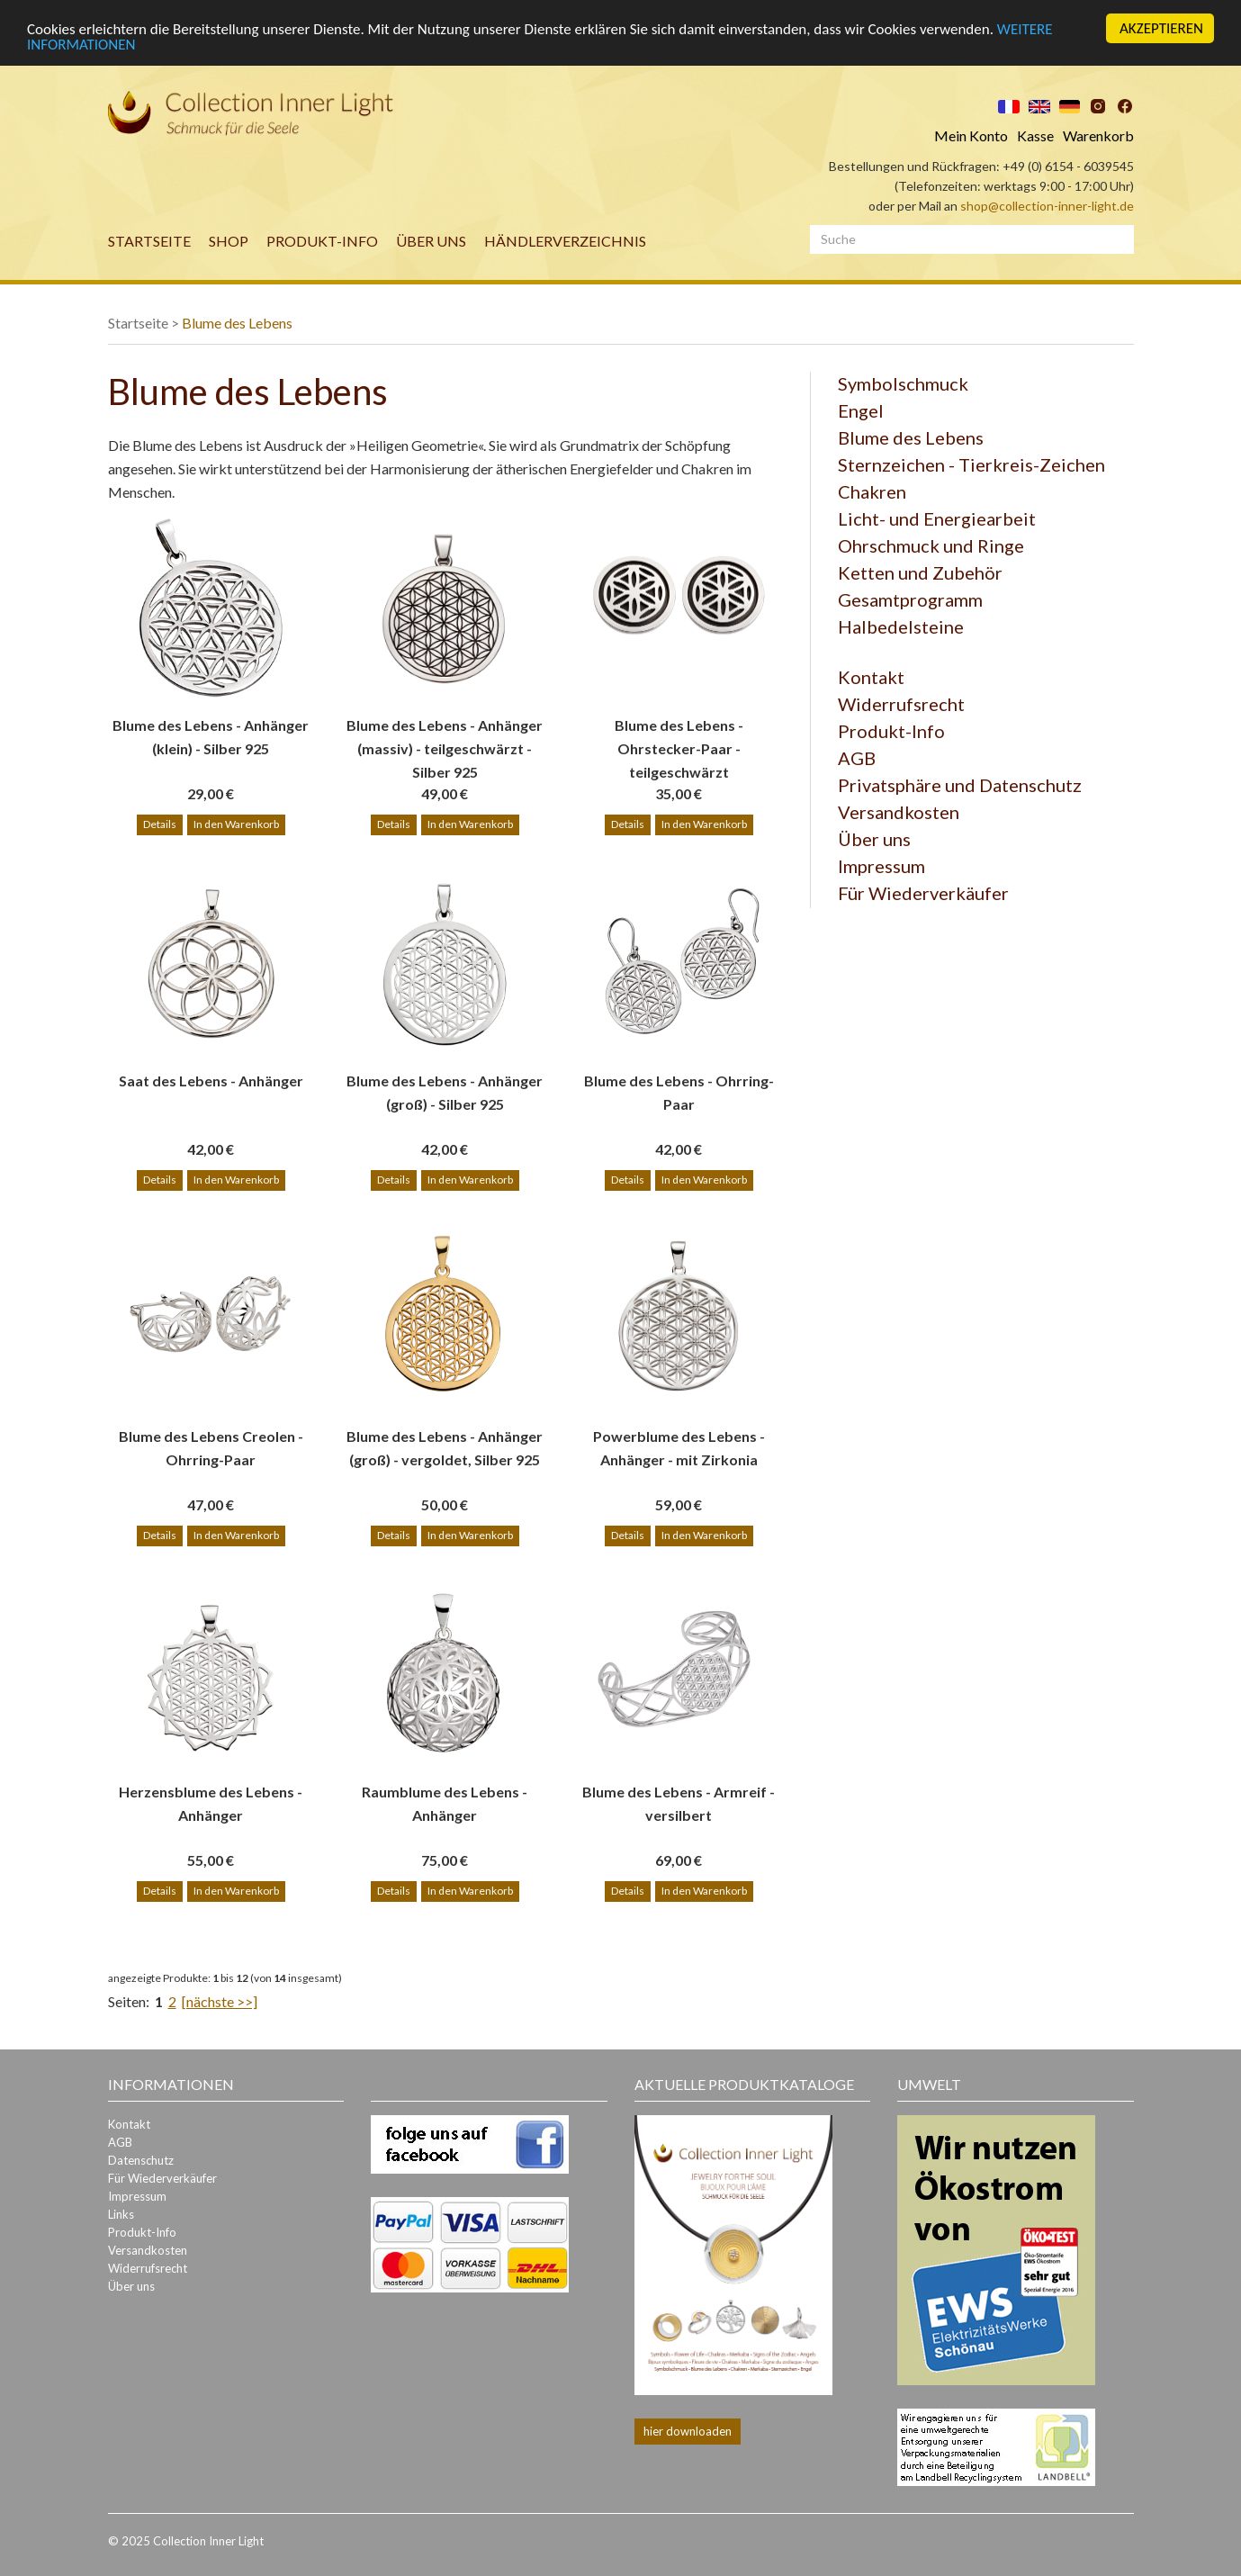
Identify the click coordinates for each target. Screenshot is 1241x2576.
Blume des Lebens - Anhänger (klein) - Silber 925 (210, 736)
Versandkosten (898, 812)
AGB (857, 758)
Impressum (881, 866)
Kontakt (871, 677)
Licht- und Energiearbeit (937, 518)
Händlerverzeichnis (565, 240)
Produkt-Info (322, 240)
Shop (228, 240)
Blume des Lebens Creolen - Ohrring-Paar (211, 1448)
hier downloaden (687, 2431)
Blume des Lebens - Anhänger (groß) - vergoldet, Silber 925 (444, 1448)
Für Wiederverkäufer (923, 893)
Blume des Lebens (237, 322)
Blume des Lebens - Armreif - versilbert (678, 1803)
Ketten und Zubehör (920, 572)
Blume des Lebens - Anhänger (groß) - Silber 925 (444, 1092)
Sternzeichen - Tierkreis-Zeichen (971, 464)
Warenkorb (1098, 135)
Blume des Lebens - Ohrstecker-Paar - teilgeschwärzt (679, 737)
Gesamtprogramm (910, 599)
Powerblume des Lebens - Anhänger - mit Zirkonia (679, 1448)
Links (121, 2214)
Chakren (872, 491)
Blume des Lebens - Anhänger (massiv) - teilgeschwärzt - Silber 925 (444, 737)
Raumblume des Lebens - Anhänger (444, 1803)
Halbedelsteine (901, 626)
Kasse (1035, 135)
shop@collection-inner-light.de (1047, 205)
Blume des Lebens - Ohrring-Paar (679, 1092)
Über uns (431, 240)
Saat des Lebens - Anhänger (211, 1080)
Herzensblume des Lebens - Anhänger (210, 1803)
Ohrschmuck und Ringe (931, 545)
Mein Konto (971, 135)
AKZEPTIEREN (1161, 28)
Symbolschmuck (903, 383)
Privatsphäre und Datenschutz (960, 785)
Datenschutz (141, 2160)
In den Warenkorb (236, 824)
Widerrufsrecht (901, 704)
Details (159, 824)
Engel (861, 410)
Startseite (149, 240)
